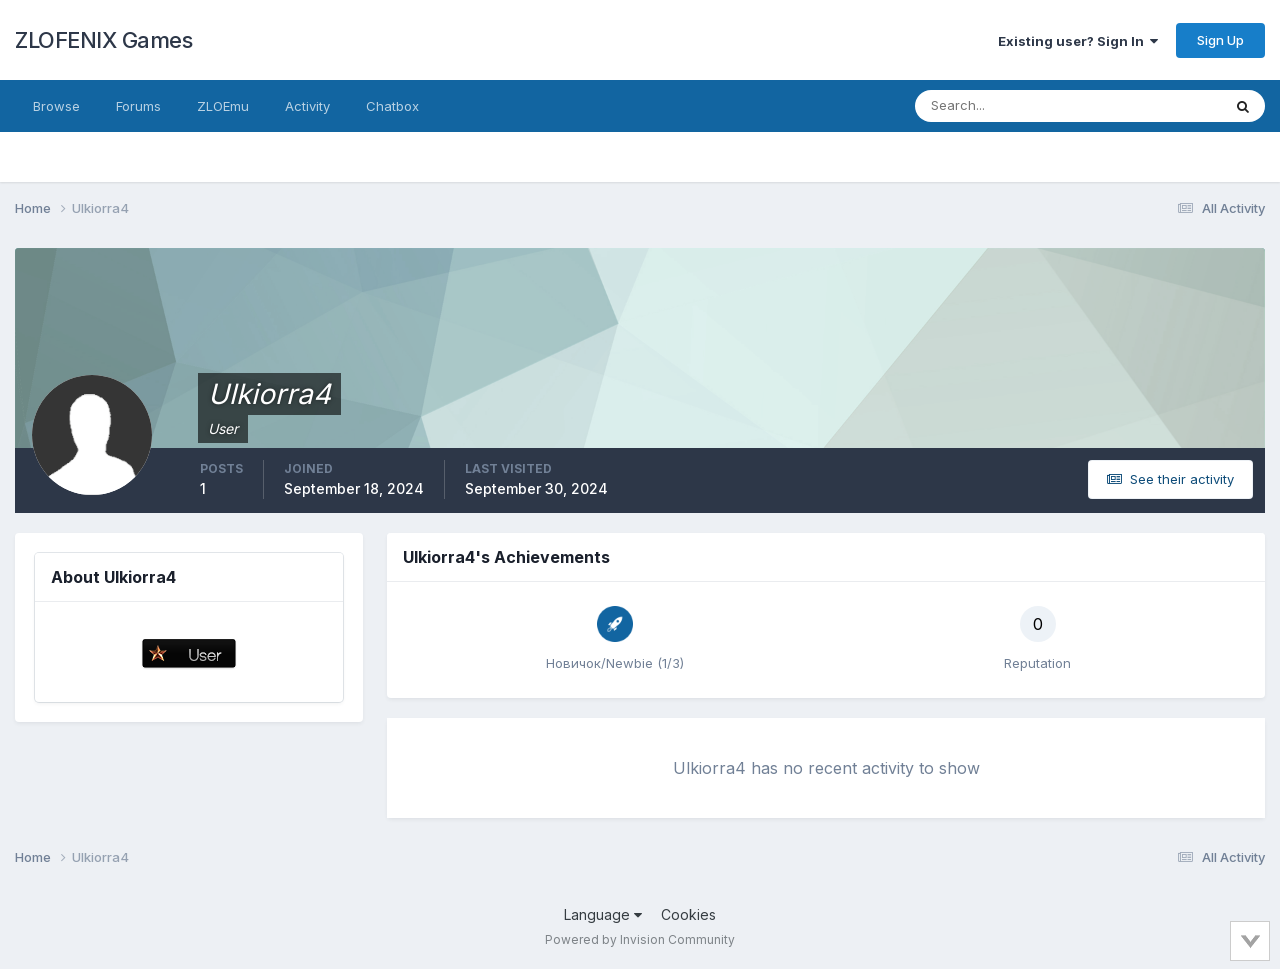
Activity (307, 106)
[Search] (1003, 106)
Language (603, 914)
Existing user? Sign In (1078, 41)
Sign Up (1220, 40)
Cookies (688, 914)
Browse (56, 106)
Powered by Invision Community (640, 939)
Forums (138, 106)
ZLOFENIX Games (103, 40)
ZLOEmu (223, 106)
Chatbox (392, 106)
